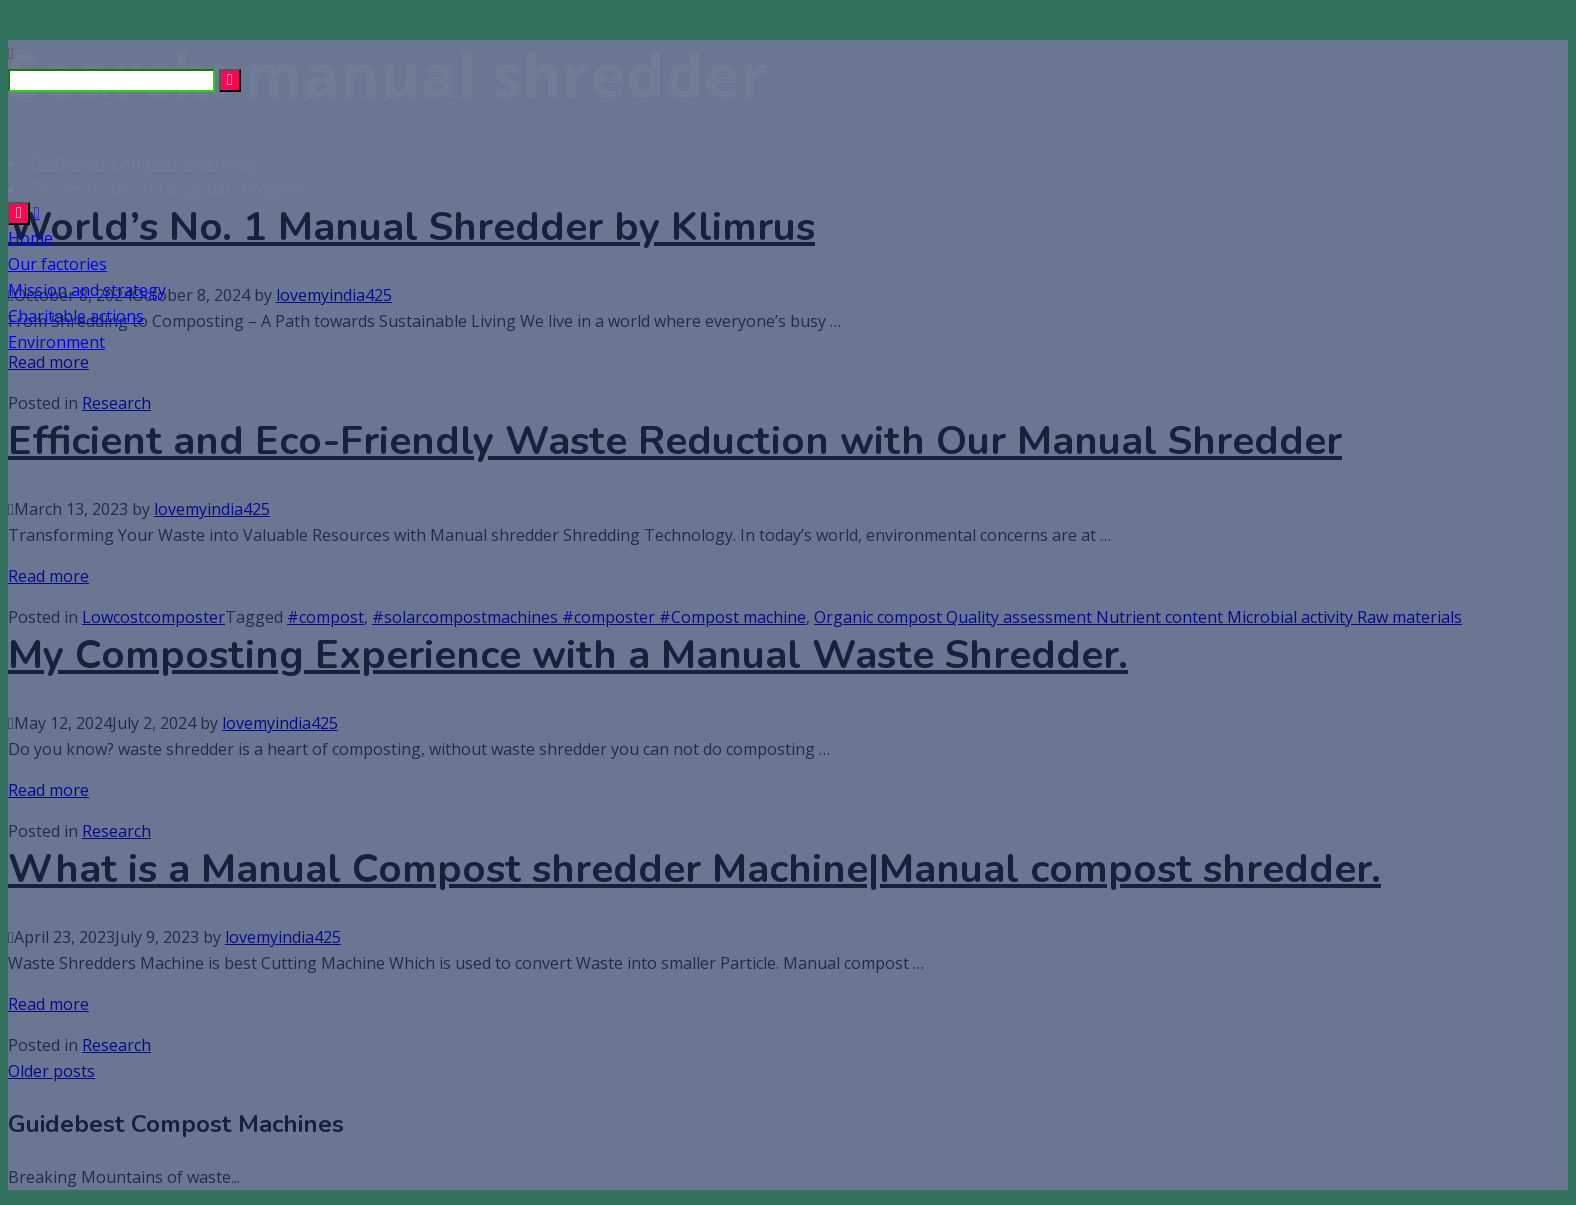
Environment (56, 342)
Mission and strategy (87, 290)
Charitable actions (76, 316)
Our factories (57, 264)
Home (30, 238)
